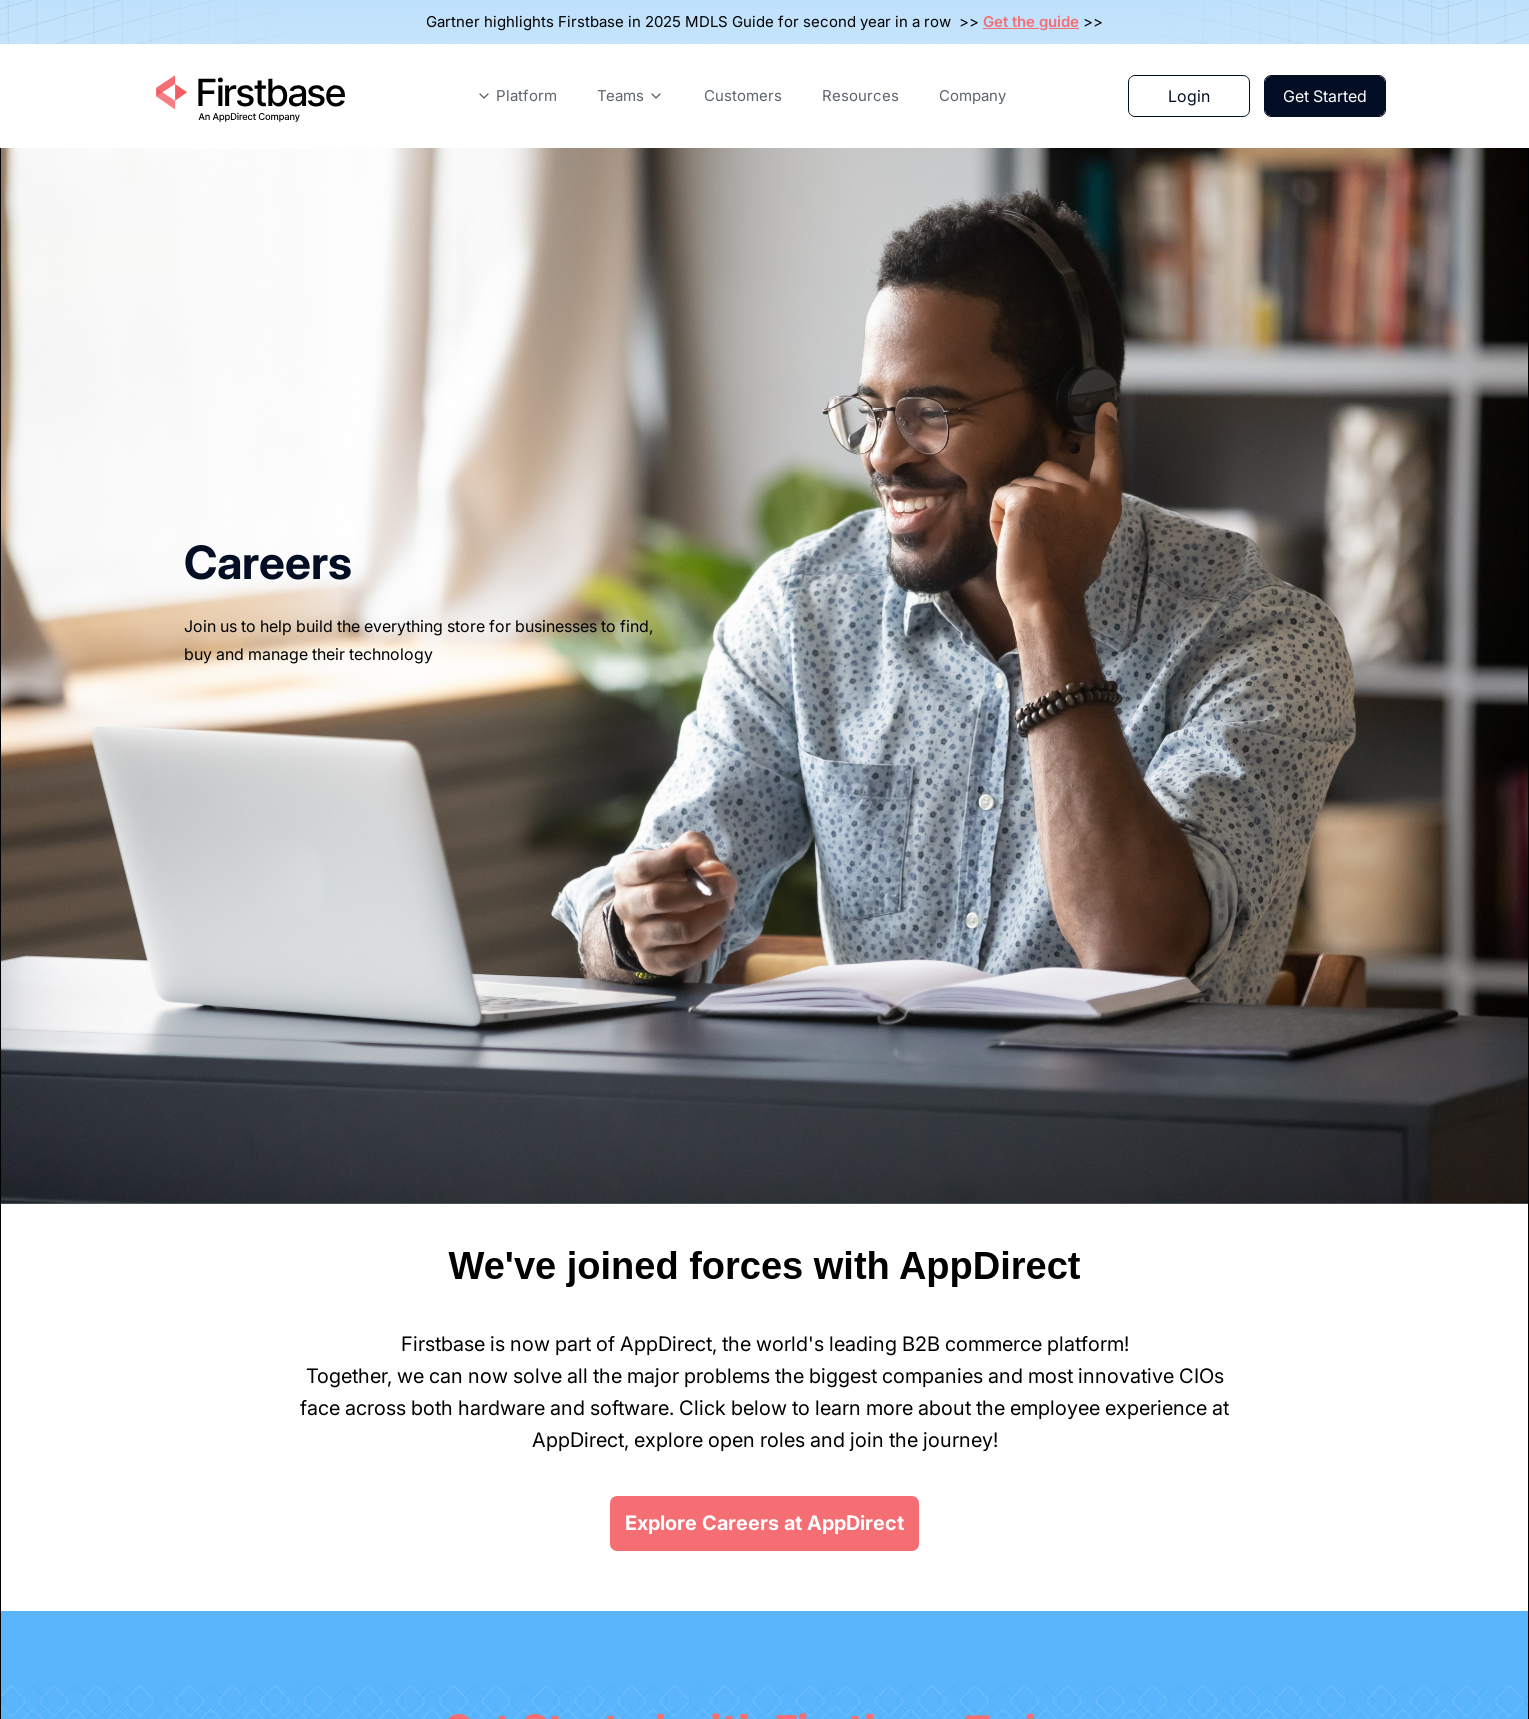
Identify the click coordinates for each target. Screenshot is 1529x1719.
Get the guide (1031, 21)
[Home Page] (249, 96)
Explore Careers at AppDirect (764, 1523)
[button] (516, 96)
